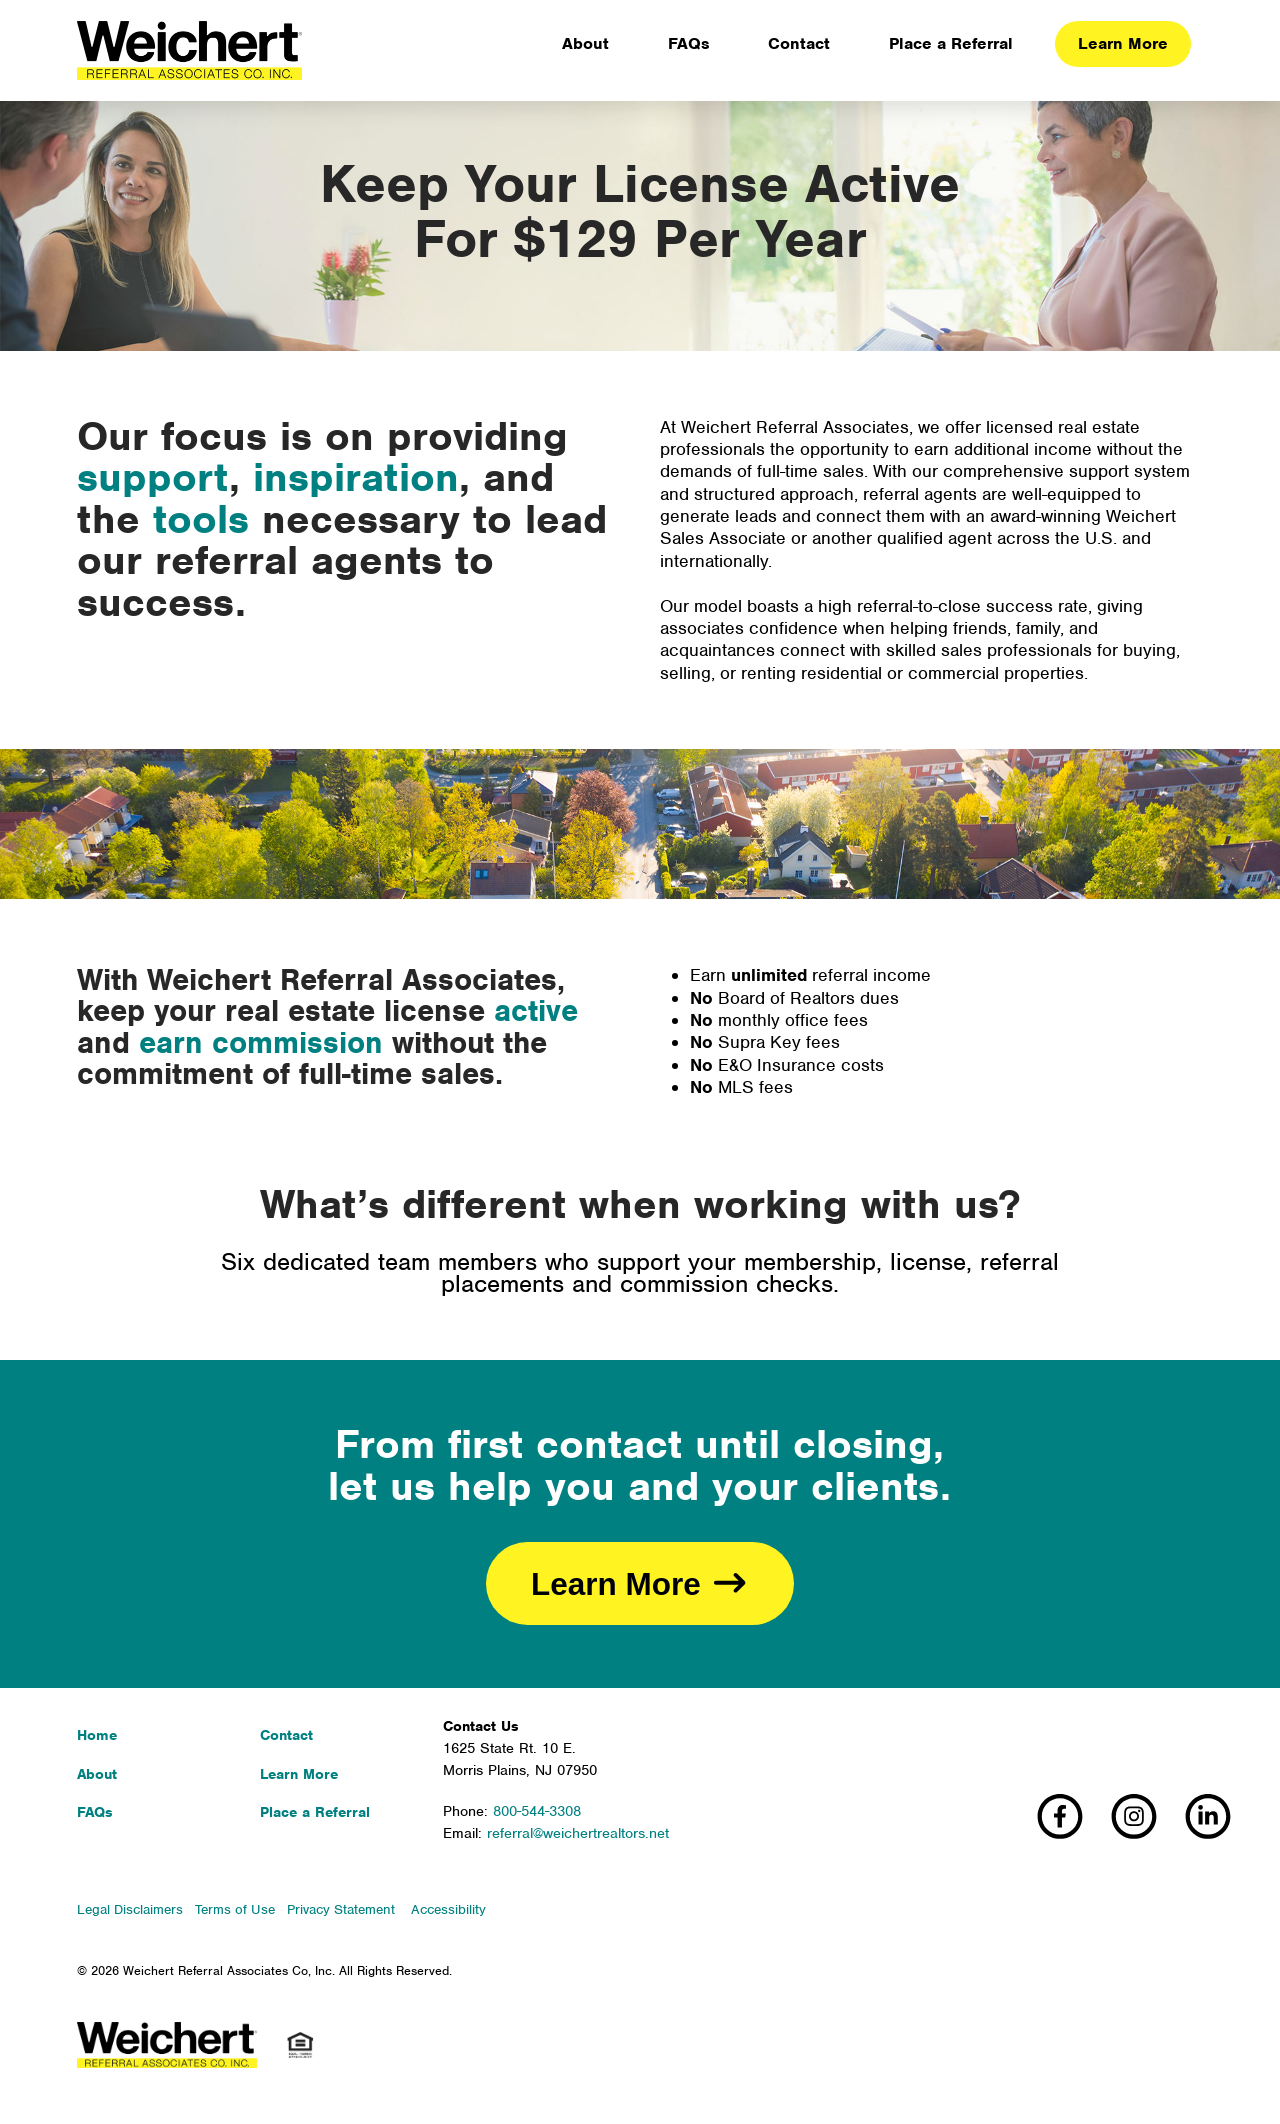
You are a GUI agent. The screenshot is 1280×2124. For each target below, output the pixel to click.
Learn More (299, 1774)
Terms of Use (235, 1909)
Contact (286, 1735)
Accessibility (448, 1909)
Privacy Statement (341, 1909)
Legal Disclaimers (130, 1909)
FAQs (95, 1812)
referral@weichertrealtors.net (578, 1833)
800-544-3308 (537, 1811)
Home (97, 1735)
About (97, 1774)
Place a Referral (315, 1812)
